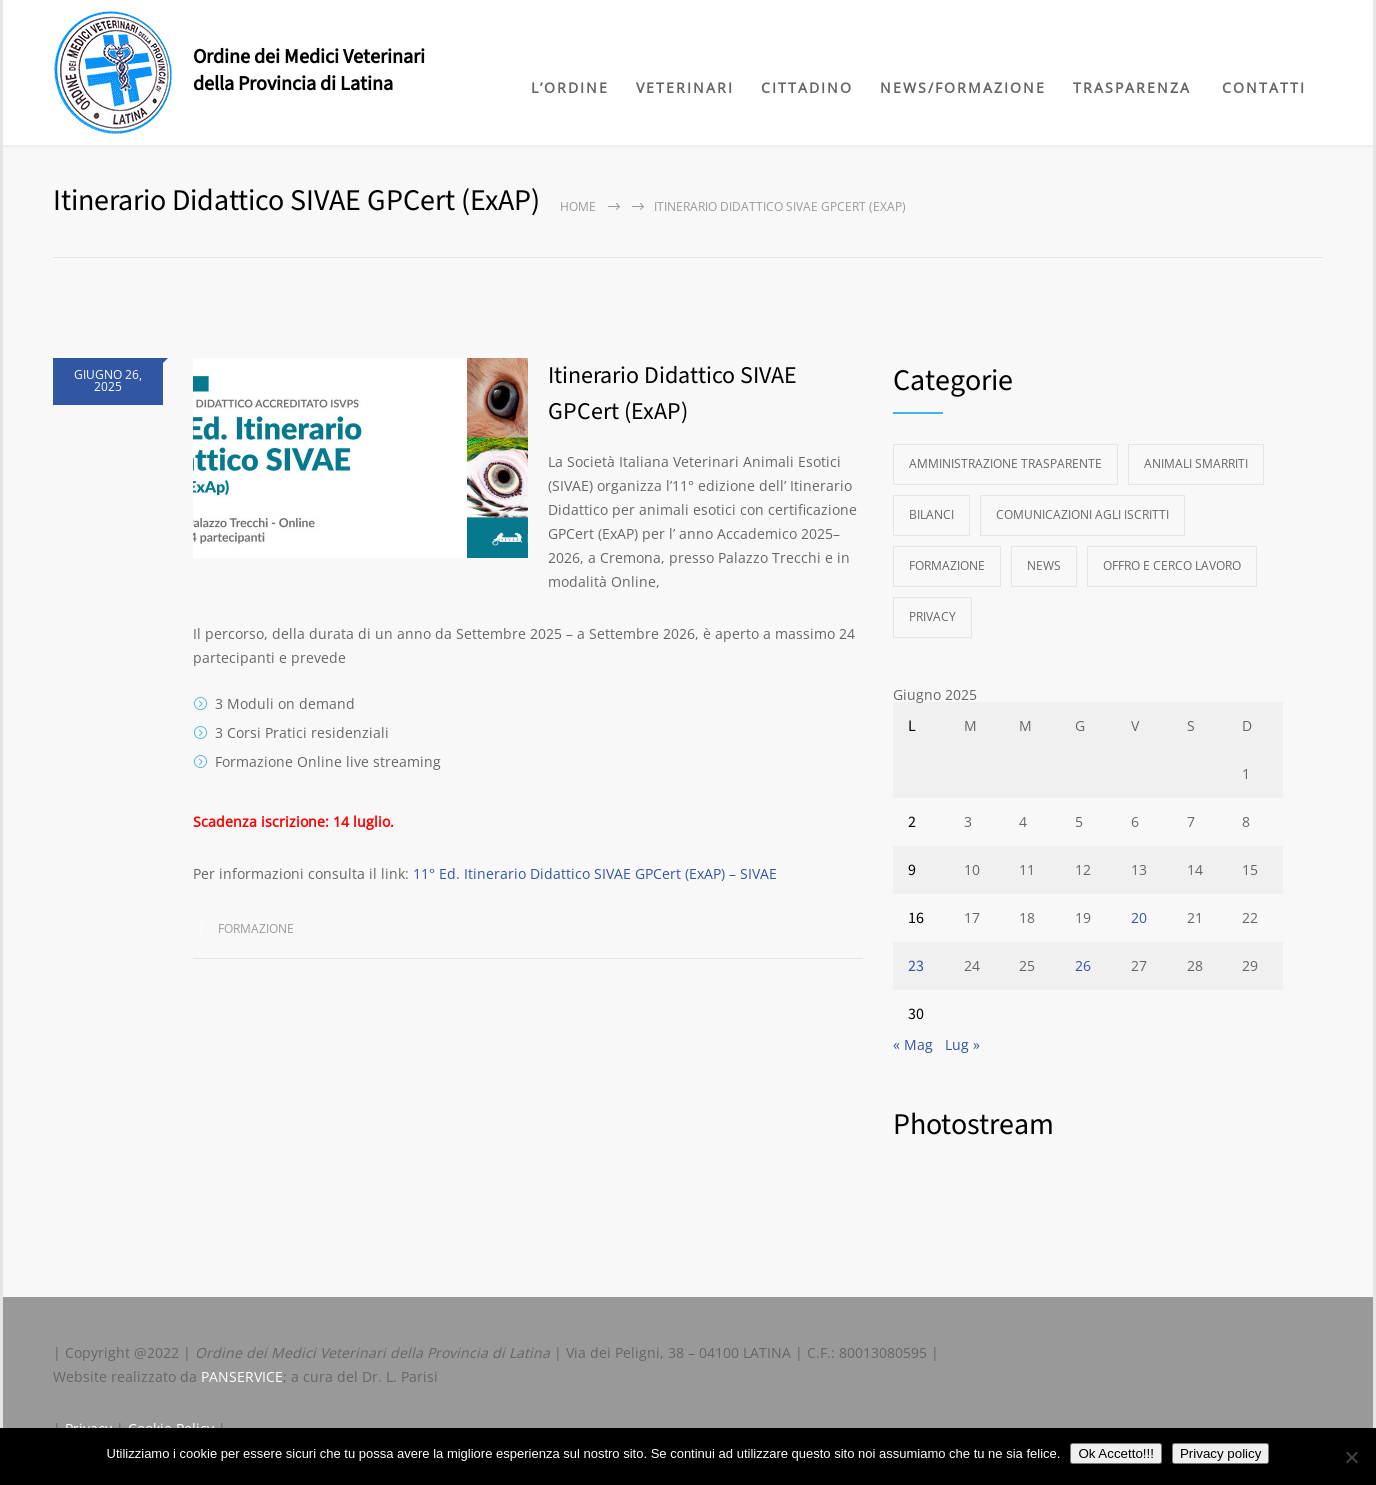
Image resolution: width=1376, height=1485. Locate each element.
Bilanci (931, 514)
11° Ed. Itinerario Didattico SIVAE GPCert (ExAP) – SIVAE (595, 873)
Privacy (932, 616)
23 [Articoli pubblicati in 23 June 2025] (916, 966)
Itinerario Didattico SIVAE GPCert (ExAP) (672, 393)
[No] (1351, 1457)
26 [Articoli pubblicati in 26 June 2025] (1083, 965)
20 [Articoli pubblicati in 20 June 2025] (1139, 917)
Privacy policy (1220, 1453)
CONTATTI (1264, 87)
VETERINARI (685, 87)
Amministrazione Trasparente (1005, 463)
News (1044, 565)
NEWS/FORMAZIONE (963, 87)
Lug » (962, 1044)
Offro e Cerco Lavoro (1172, 565)
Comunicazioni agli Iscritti (1082, 514)
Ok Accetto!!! (1116, 1453)
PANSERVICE (242, 1376)
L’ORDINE (570, 87)
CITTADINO (807, 87)
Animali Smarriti (1196, 463)
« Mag (913, 1044)
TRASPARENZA (1132, 87)
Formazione (256, 928)
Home (578, 206)
